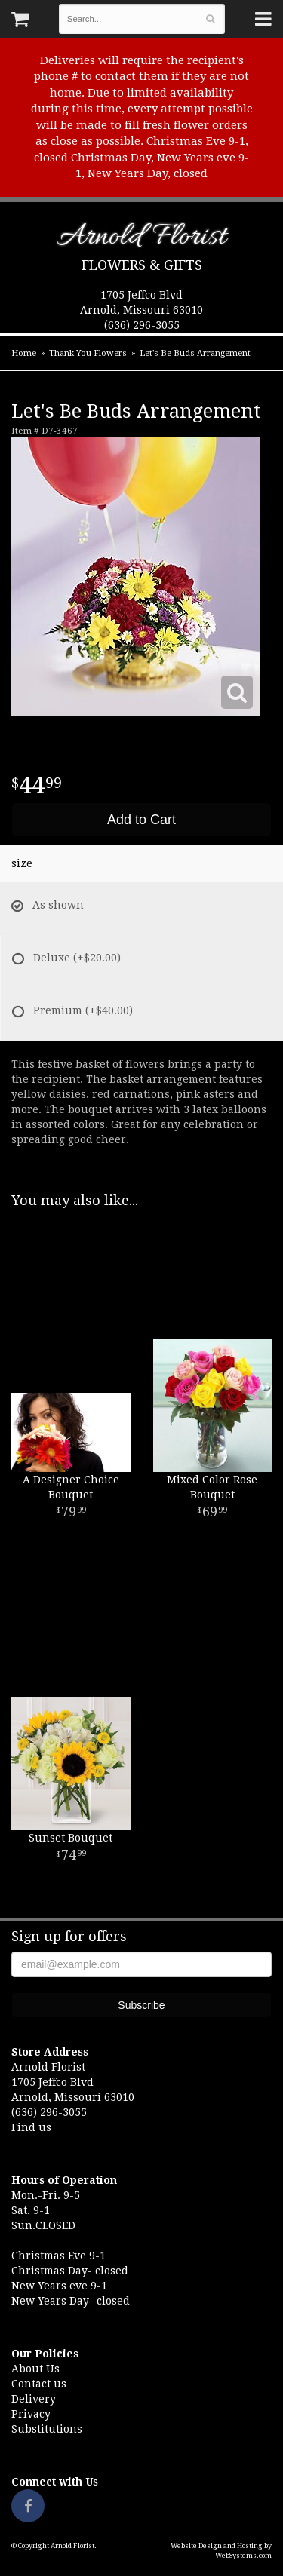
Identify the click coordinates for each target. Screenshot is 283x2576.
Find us (31, 2127)
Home (23, 353)
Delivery (33, 2399)
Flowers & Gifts (142, 265)
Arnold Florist (141, 239)
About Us (35, 2369)
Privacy (31, 2414)
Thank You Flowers (88, 353)
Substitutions (46, 2429)
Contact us (38, 2384)
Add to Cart (141, 819)
